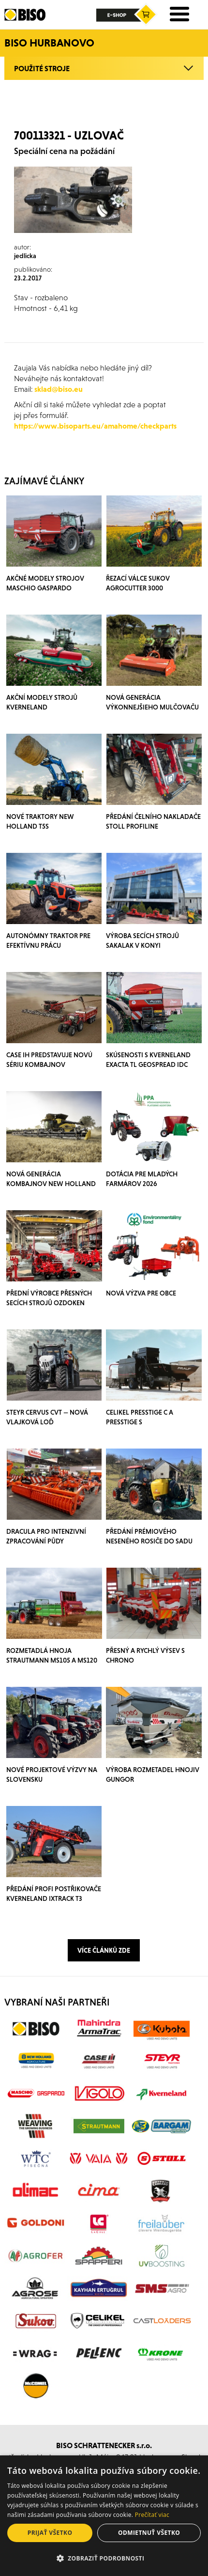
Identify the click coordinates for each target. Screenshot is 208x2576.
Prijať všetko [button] (50, 2533)
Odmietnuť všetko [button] (149, 2533)
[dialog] (104, 2515)
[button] (104, 2558)
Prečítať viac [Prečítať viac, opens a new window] (152, 2515)
